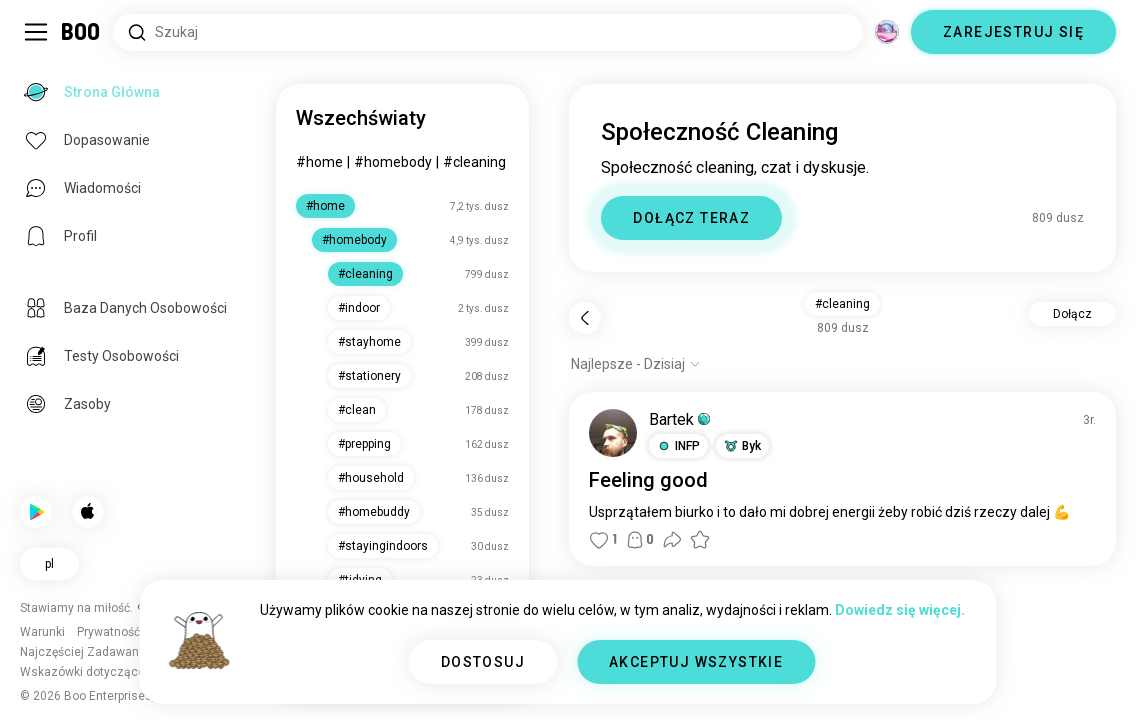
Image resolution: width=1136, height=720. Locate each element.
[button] (678, 446)
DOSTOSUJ (483, 662)
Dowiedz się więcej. (900, 610)
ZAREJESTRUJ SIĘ (1013, 32)
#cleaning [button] (842, 304)
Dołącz (1072, 314)
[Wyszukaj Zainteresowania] (488, 32)
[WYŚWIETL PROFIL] (613, 433)
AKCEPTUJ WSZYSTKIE (696, 662)
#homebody (393, 162)
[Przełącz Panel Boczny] (36, 32)
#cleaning (474, 162)
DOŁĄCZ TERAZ (691, 218)
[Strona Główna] (81, 32)
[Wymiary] (887, 32)
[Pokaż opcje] (636, 364)
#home (319, 162)
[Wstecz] (585, 318)
